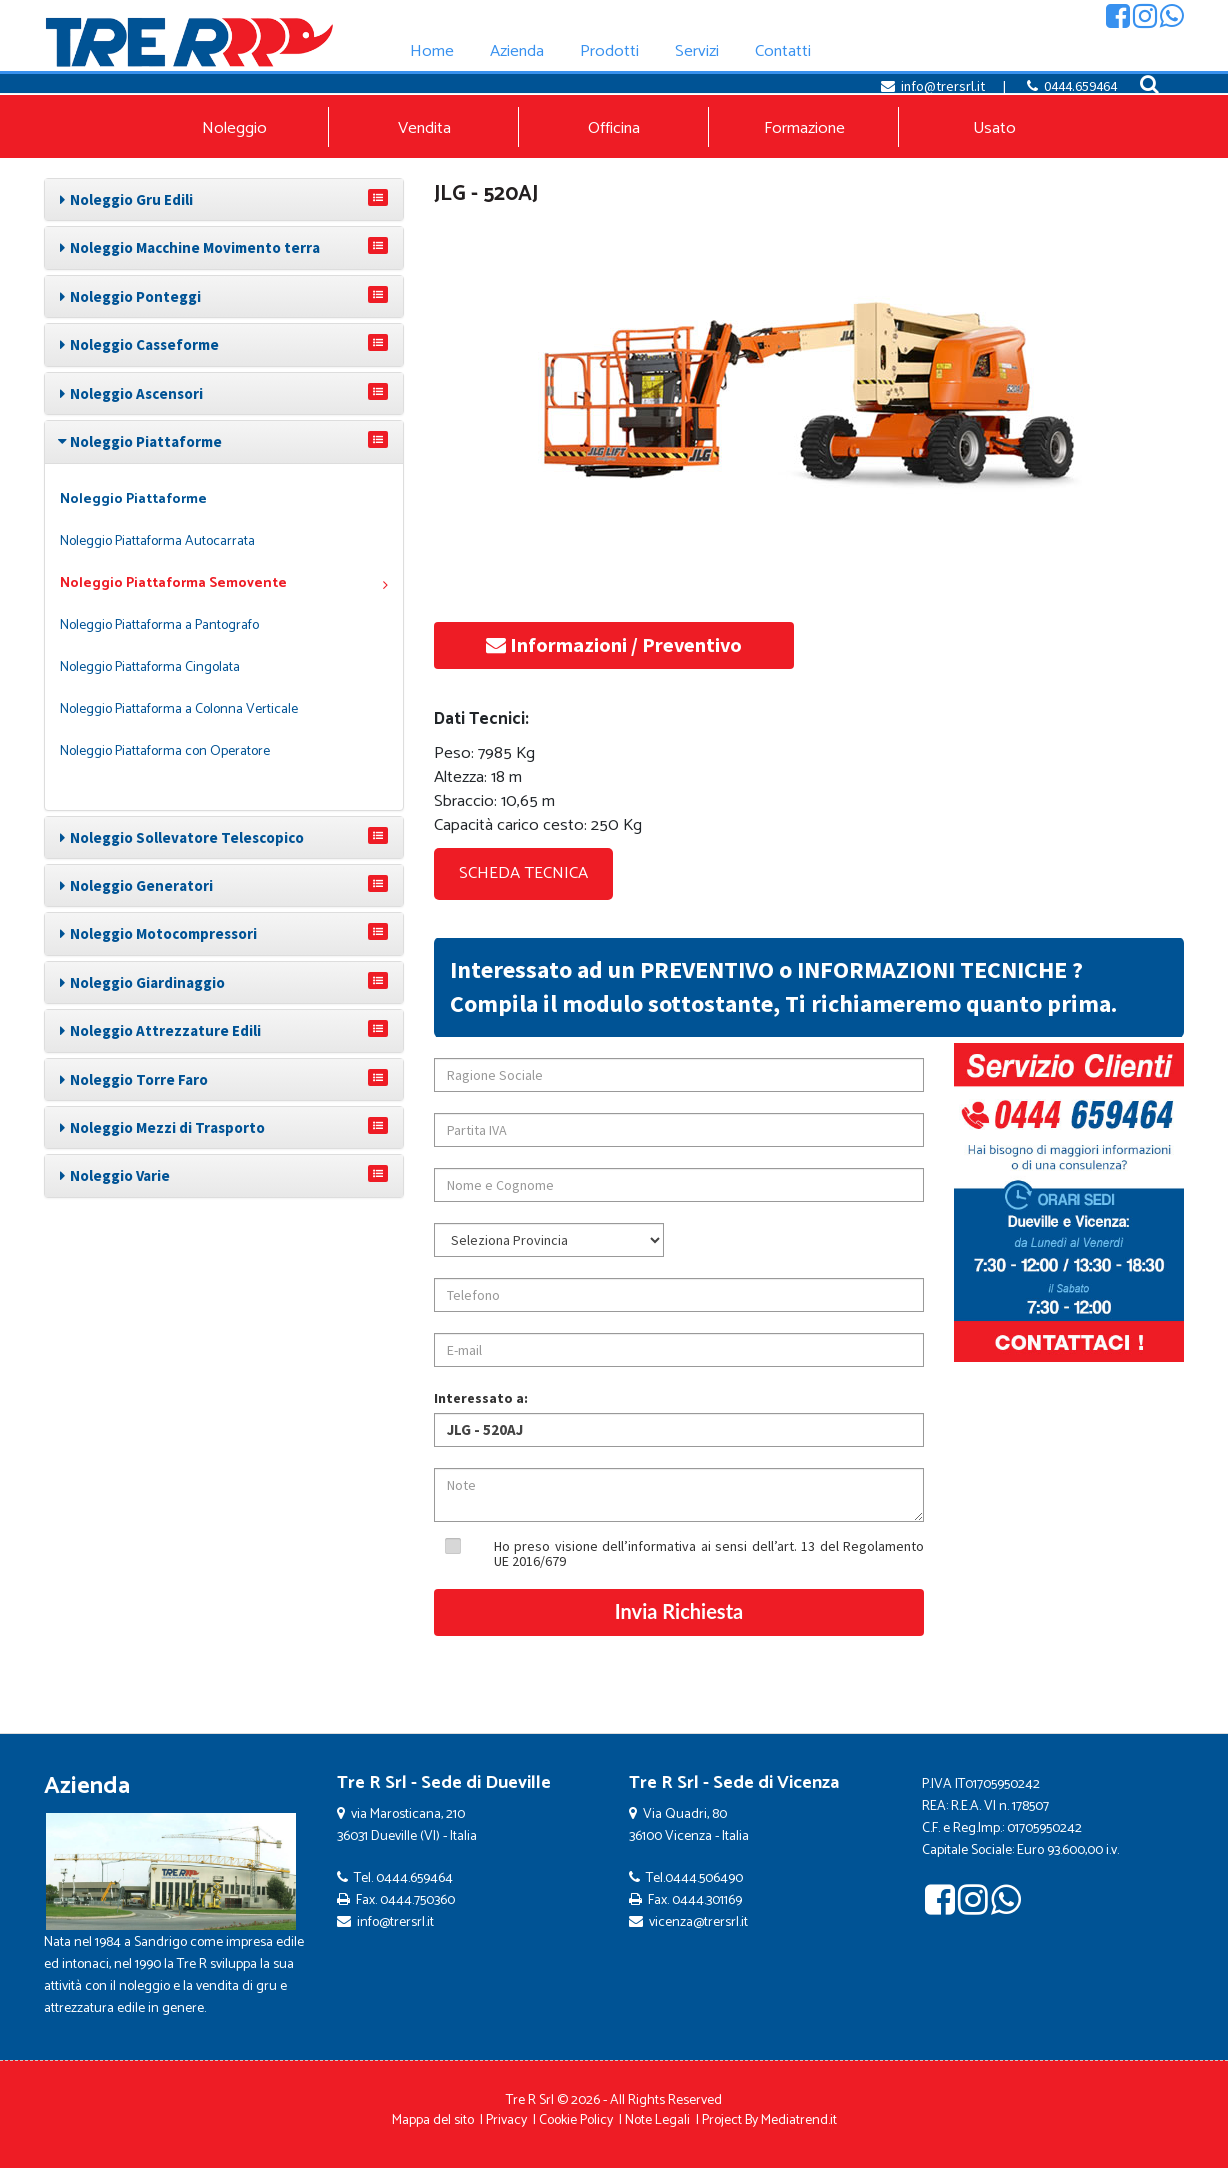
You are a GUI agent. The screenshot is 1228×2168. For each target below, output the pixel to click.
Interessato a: (481, 1398)
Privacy (506, 2120)
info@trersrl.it (943, 86)
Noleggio (234, 128)
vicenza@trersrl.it (698, 1922)
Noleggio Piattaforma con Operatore (165, 751)
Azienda (87, 1786)
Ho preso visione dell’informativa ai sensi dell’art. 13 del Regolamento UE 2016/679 (709, 1553)
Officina (614, 128)
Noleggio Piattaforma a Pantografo (159, 625)
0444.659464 (1080, 86)
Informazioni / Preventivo (614, 644)
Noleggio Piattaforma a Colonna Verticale (179, 709)
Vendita (424, 128)
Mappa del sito (433, 2120)
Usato (994, 128)
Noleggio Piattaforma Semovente (224, 583)
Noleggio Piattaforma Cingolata (150, 667)
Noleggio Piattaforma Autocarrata (157, 541)
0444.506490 (704, 1878)
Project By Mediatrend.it (769, 2120)
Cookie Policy (576, 2120)
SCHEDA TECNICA (523, 873)
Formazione (804, 128)
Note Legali (657, 2120)
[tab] (224, 199)
